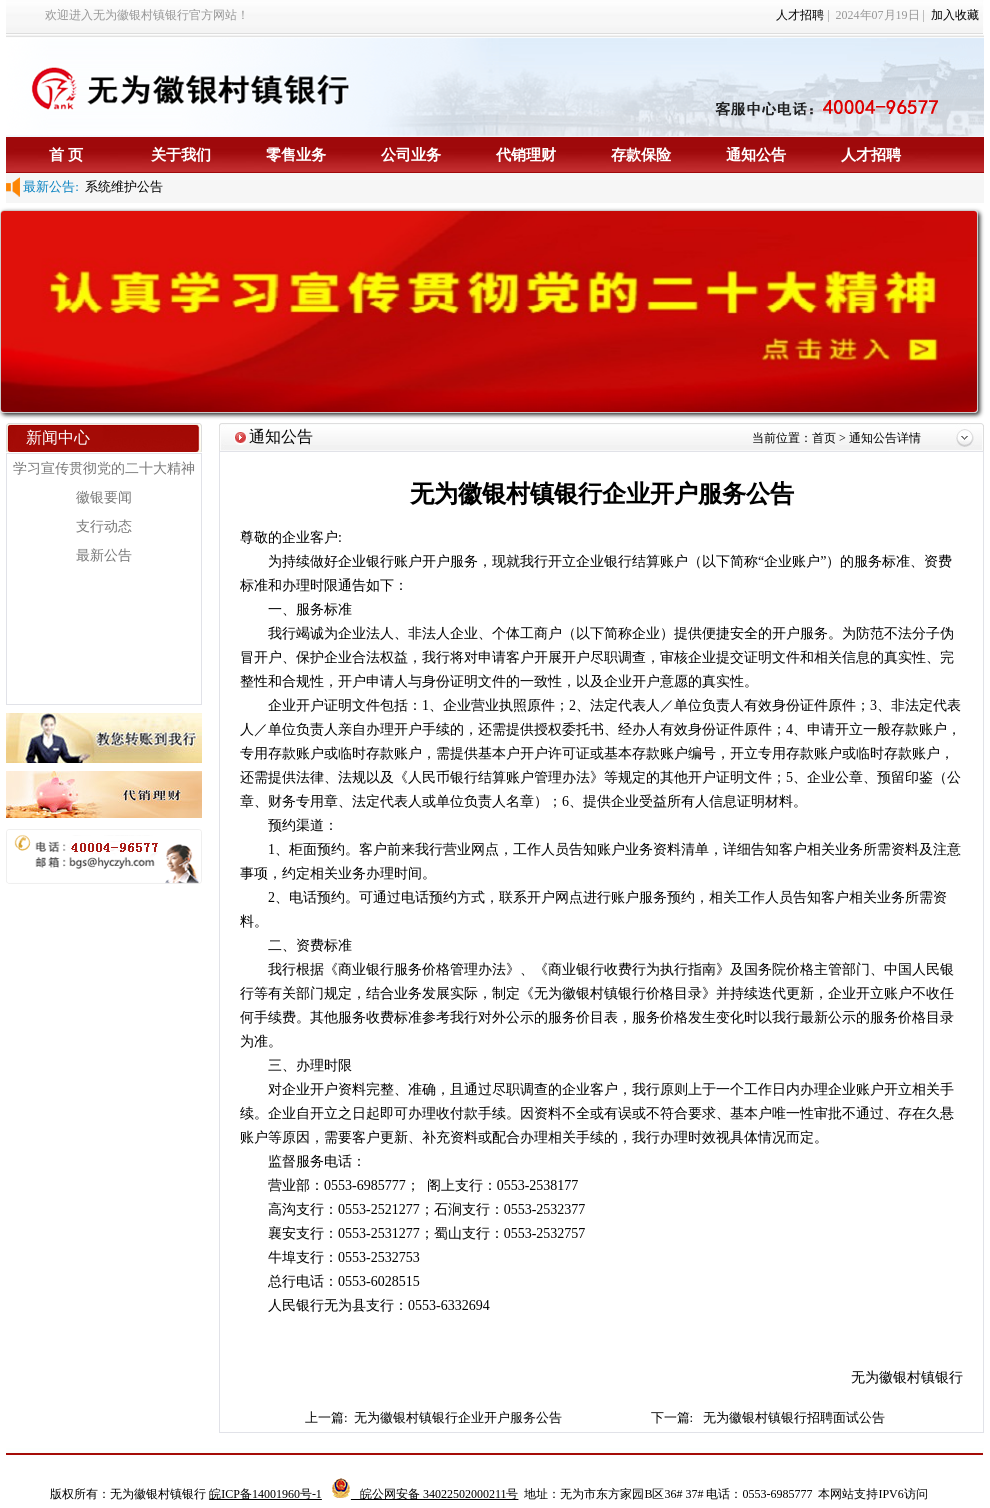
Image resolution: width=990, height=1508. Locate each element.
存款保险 (641, 154)
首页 (825, 438)
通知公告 (756, 154)
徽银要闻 (104, 497)
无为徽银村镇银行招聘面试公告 (794, 1417)
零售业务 (296, 154)
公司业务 (411, 154)
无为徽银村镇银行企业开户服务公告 (459, 1417)
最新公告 (104, 555)
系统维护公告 (121, 186)
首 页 (66, 154)
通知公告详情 (885, 438)
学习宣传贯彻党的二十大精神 (104, 468)
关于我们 (181, 154)
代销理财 (526, 154)
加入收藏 (955, 15)
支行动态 (104, 526)
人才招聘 (800, 15)
